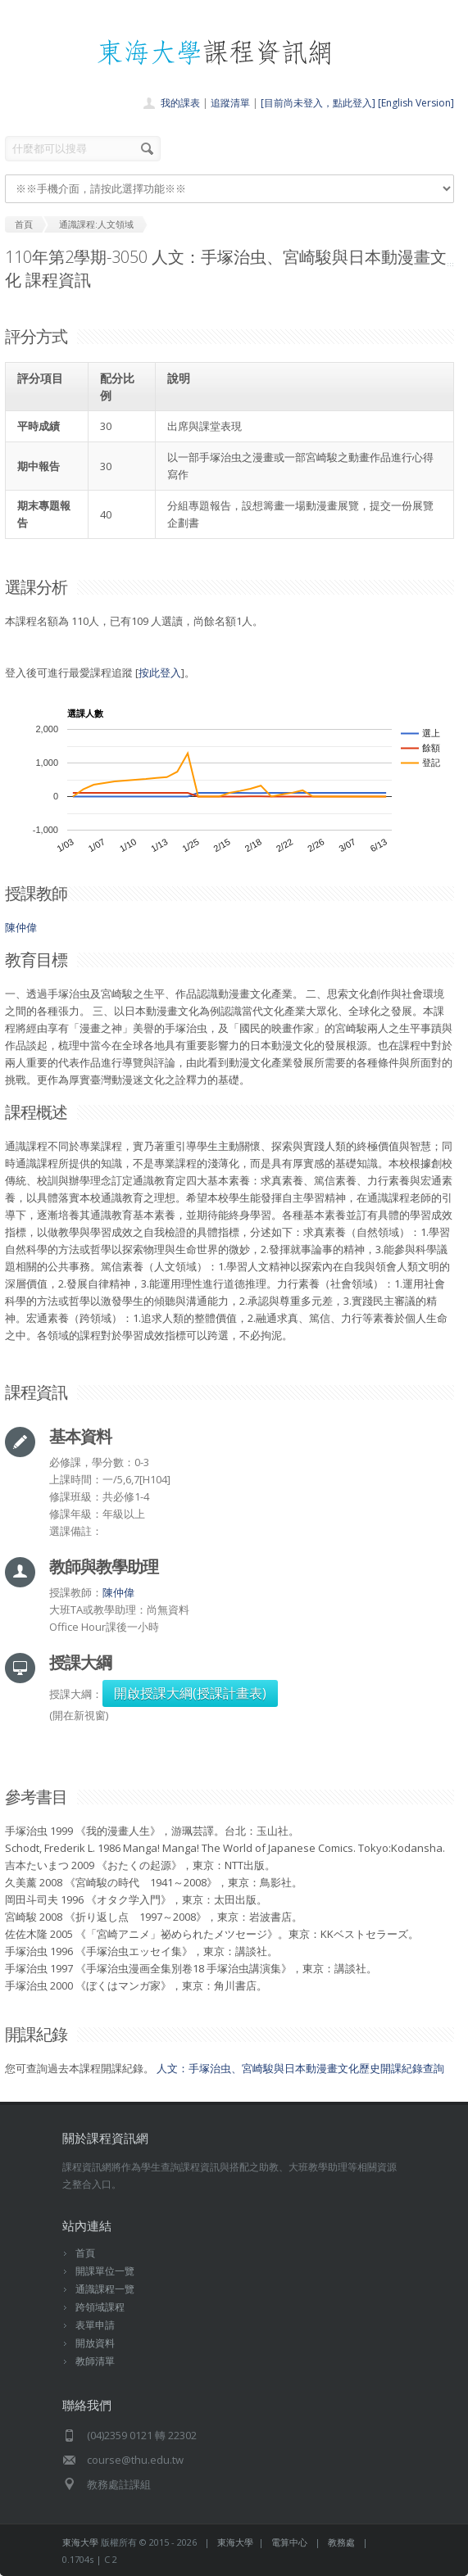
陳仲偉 (21, 927)
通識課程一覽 (104, 2289)
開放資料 (95, 2343)
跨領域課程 (100, 2307)
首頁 (85, 2253)
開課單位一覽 (104, 2271)
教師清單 (95, 2361)
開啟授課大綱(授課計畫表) (190, 1693)
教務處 (341, 2542)
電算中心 (289, 2542)
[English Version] (416, 103)
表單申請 (95, 2325)
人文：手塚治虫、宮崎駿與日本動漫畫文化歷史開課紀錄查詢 (300, 2068)
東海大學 (80, 2542)
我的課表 (180, 103)
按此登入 (160, 672)
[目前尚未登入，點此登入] (318, 103)
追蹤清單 (230, 103)
